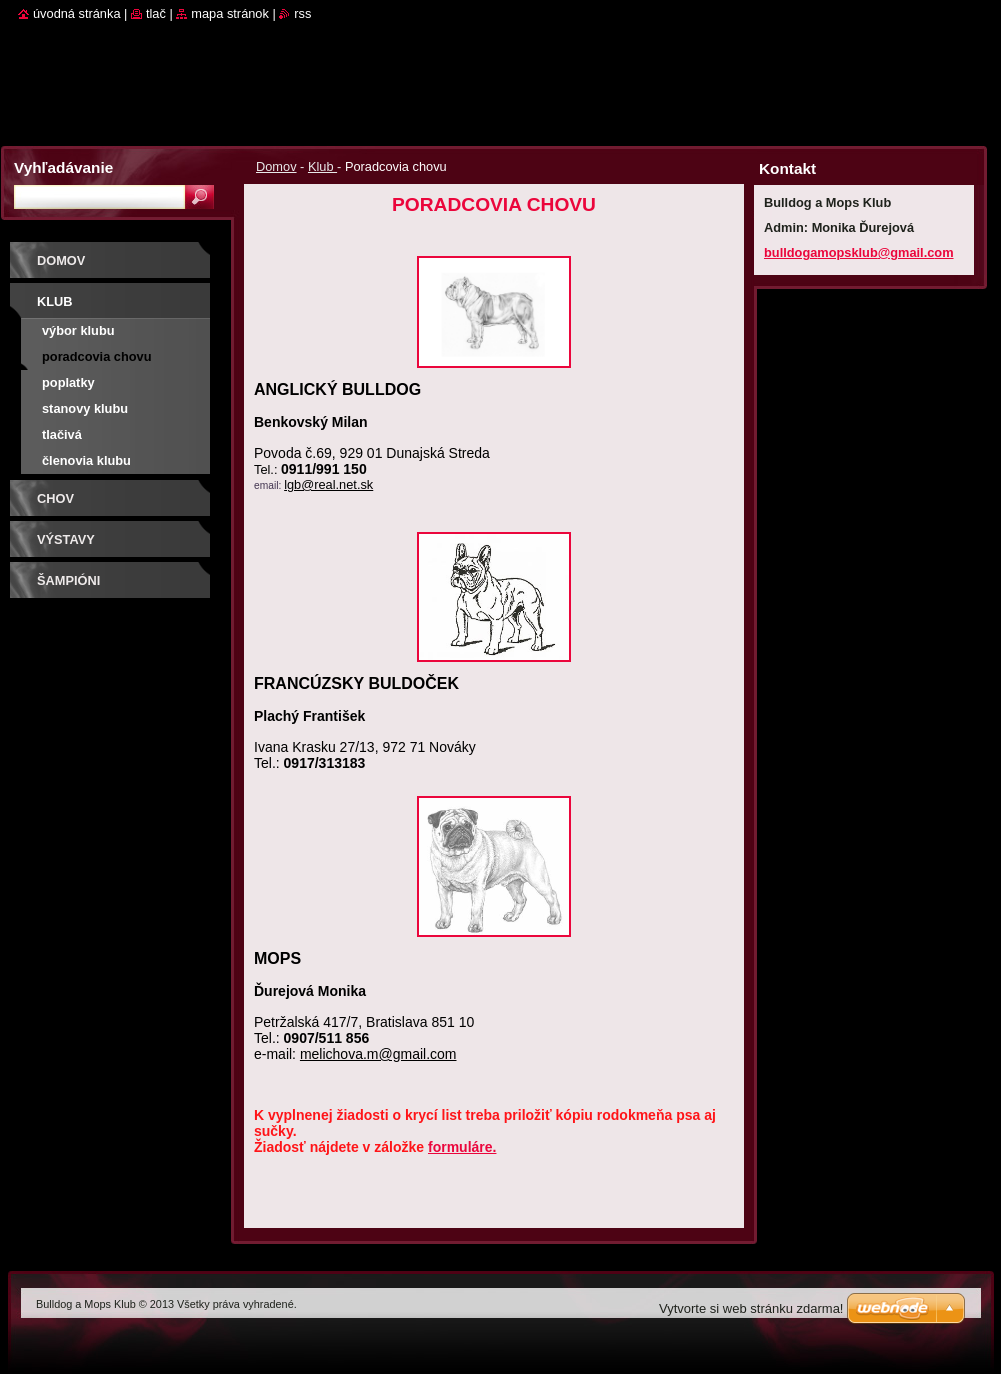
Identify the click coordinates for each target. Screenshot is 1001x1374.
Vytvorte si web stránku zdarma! (751, 1308)
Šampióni (68, 580)
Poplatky (68, 382)
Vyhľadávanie (63, 167)
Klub (322, 166)
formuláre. (462, 1147)
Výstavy (66, 539)
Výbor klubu (78, 330)
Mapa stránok (230, 13)
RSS (302, 13)
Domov (276, 166)
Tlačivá (62, 434)
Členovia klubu (86, 460)
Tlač (156, 13)
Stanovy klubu (85, 408)
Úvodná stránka (77, 13)
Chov (55, 498)
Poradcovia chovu (97, 356)
